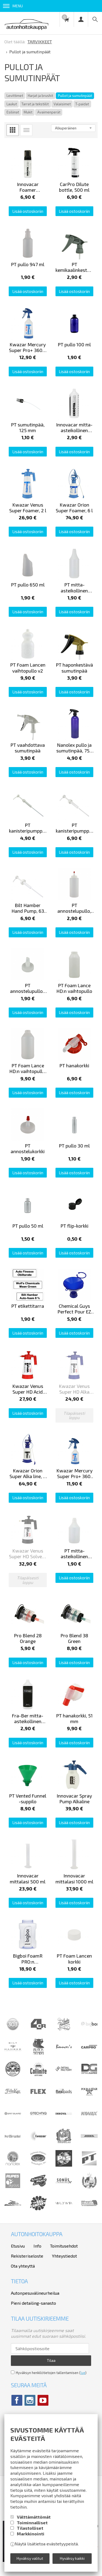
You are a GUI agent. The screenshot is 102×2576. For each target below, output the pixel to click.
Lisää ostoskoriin (27, 211)
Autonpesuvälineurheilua (35, 2292)
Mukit (28, 112)
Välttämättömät (34, 2516)
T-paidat (82, 104)
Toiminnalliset (32, 2522)
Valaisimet (62, 104)
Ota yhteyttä (23, 2265)
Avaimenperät (48, 112)
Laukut (12, 104)
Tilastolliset (30, 2528)
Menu (13, 6)
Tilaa (51, 2360)
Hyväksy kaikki (72, 2558)
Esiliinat (13, 112)
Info (37, 2245)
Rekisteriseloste (27, 2255)
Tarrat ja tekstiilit (35, 104)
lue (83, 2372)
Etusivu (18, 2245)
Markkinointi (30, 2533)
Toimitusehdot (64, 2245)
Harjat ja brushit (40, 95)
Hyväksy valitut (30, 2558)
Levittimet (15, 95)
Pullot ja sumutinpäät (75, 95)
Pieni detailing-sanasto (33, 2303)
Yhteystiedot (64, 2255)
